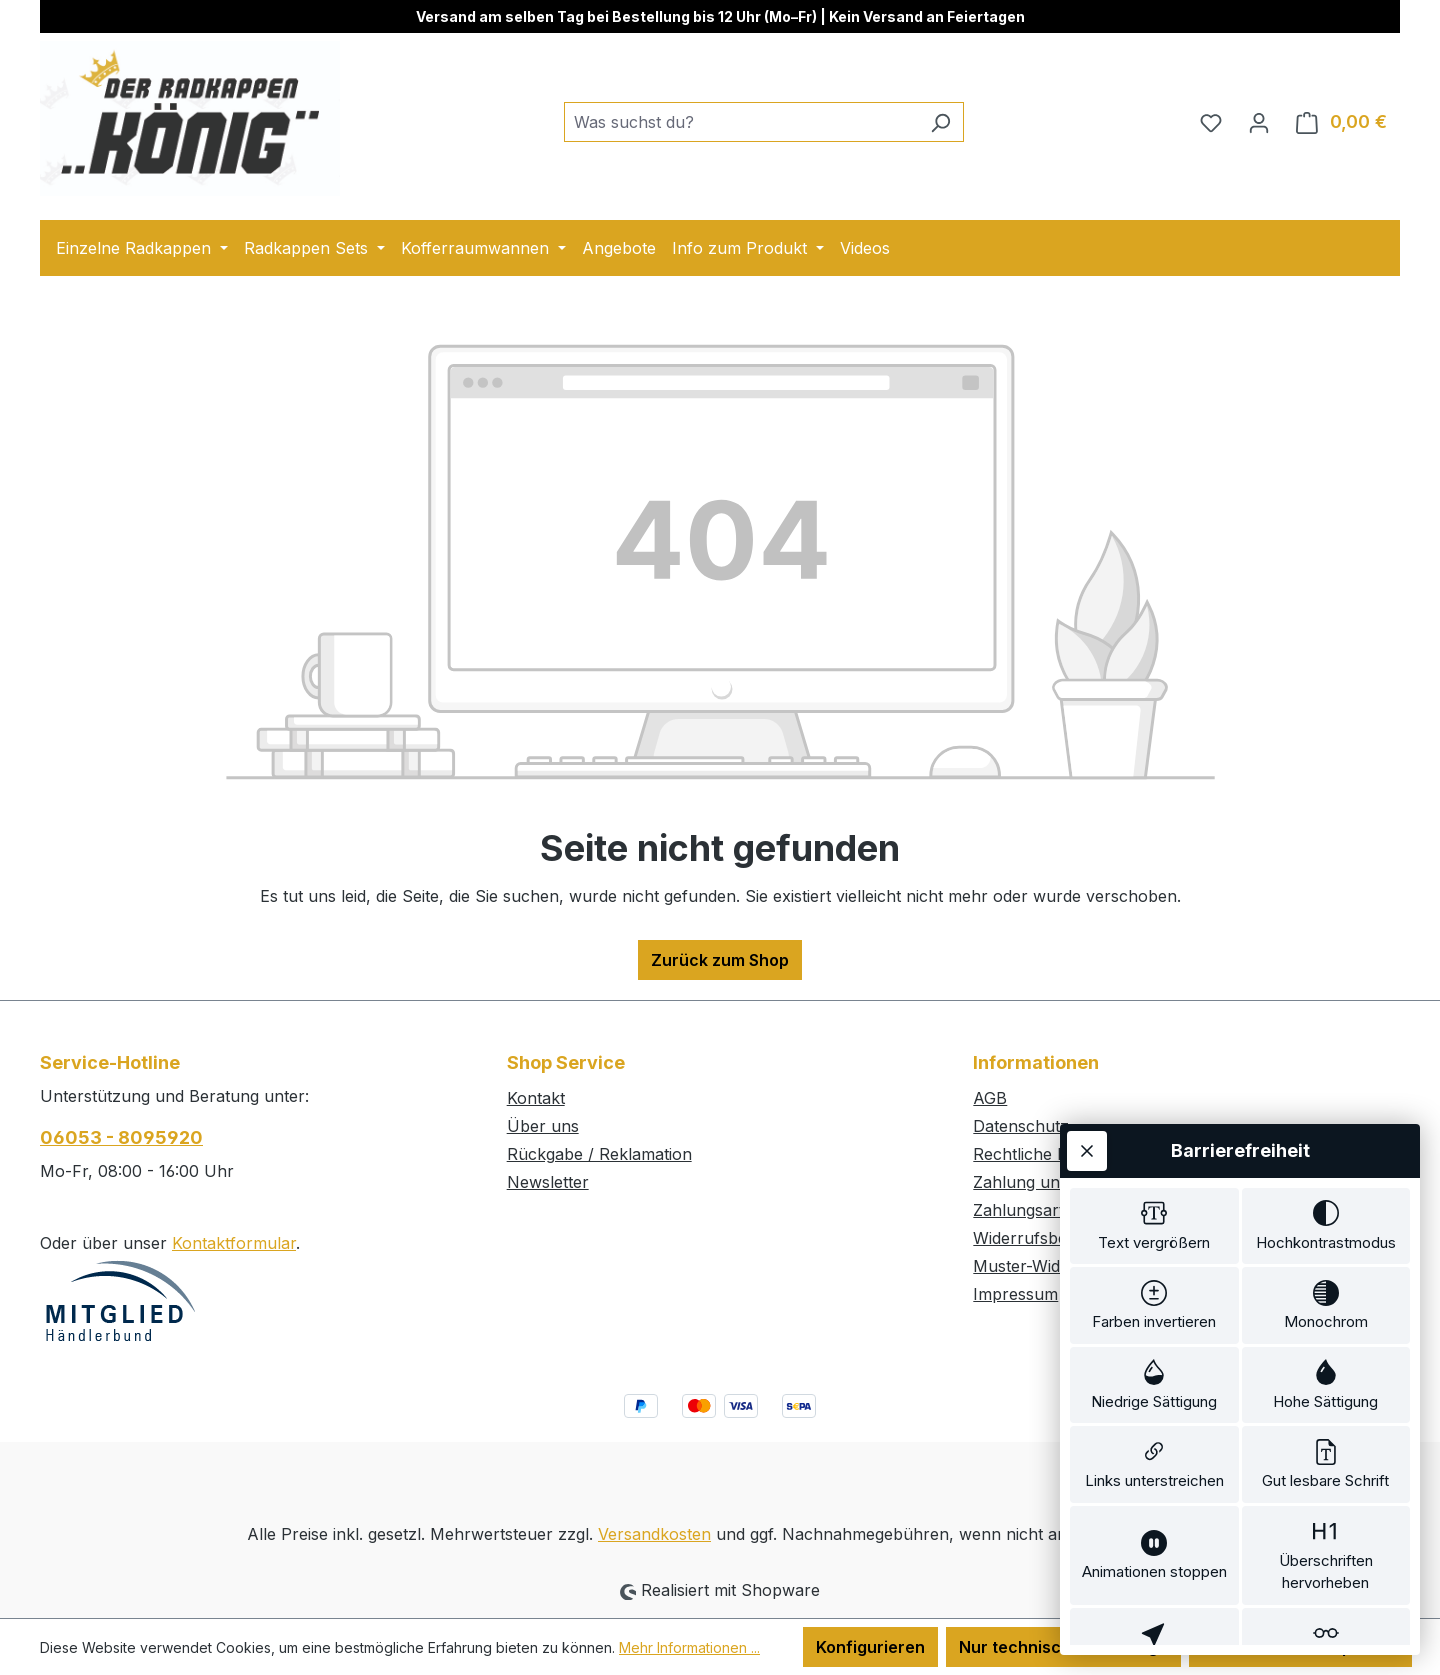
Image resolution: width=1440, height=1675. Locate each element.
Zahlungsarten (1028, 1210)
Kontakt (536, 1098)
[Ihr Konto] (1259, 122)
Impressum (1015, 1294)
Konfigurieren (870, 1647)
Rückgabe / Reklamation (599, 1154)
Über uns (543, 1126)
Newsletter (548, 1182)
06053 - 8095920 (121, 1137)
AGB (990, 1098)
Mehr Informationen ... (689, 1647)
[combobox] (741, 122)
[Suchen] (940, 122)
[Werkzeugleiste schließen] (1087, 982)
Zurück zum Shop (720, 960)
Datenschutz (1021, 1126)
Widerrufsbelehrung (1049, 1238)
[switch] (1154, 1061)
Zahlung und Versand (1054, 1182)
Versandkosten (654, 1534)
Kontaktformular (234, 1243)
